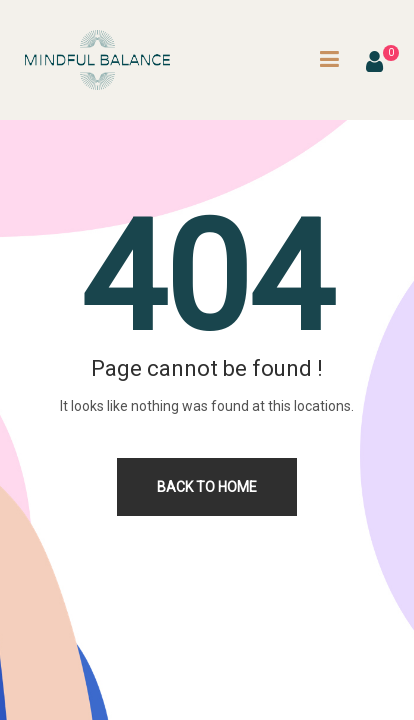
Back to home (207, 487)
